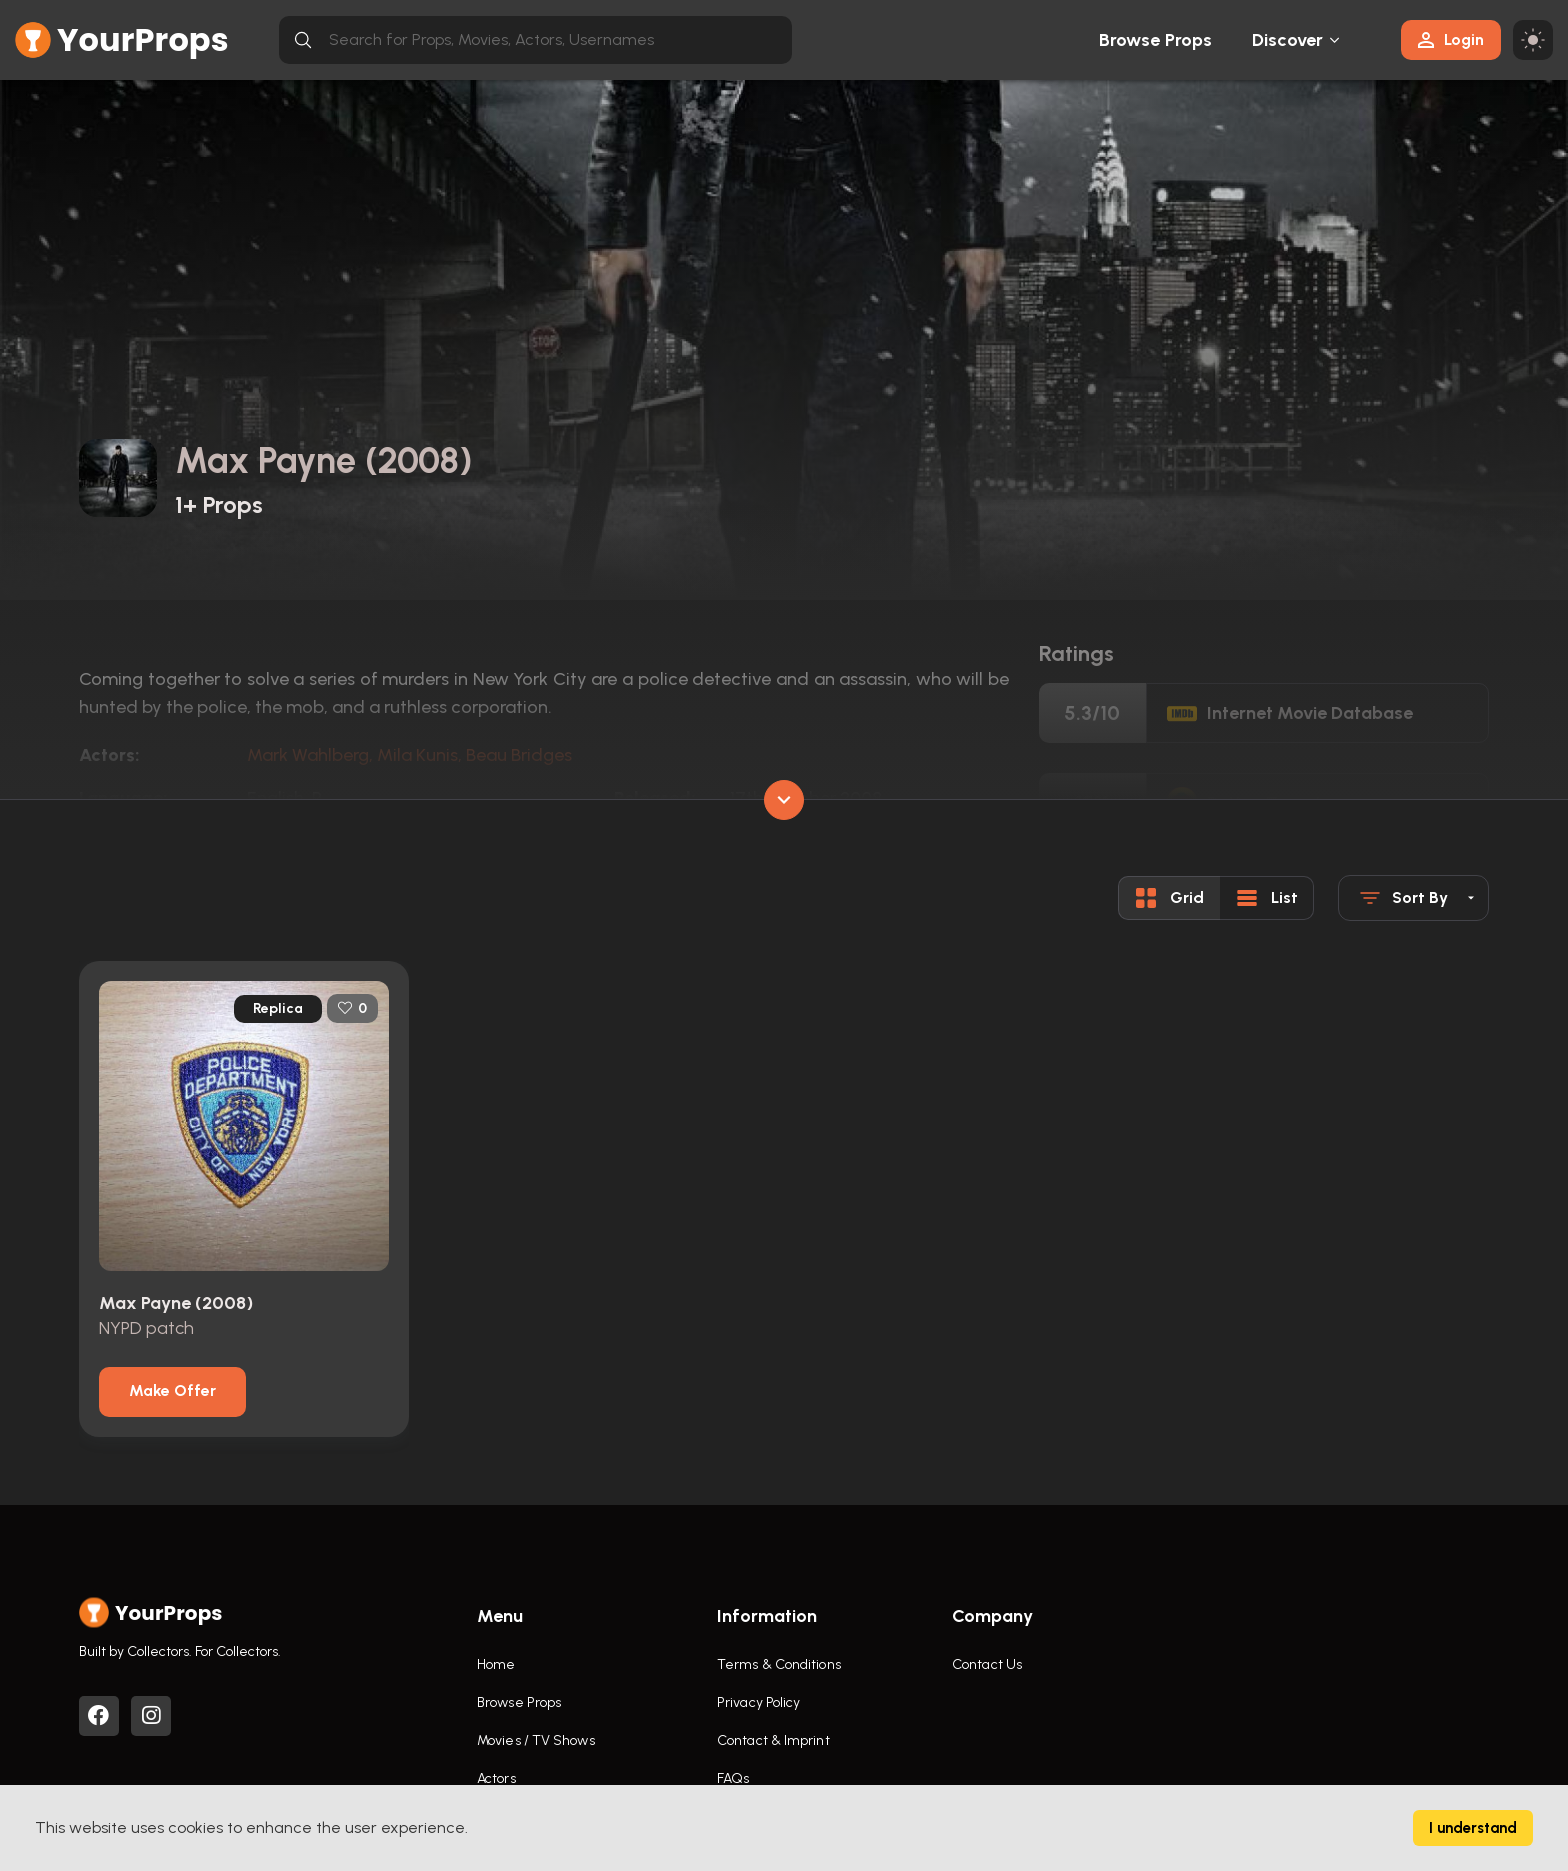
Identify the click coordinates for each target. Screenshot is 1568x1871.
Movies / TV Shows (536, 1740)
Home (496, 1664)
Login (1451, 39)
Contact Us (987, 1664)
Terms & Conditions (779, 1664)
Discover (1288, 40)
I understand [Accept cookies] (1473, 1828)
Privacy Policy (758, 1702)
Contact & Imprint (773, 1740)
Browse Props (1155, 40)
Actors (496, 1778)
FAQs (733, 1778)
